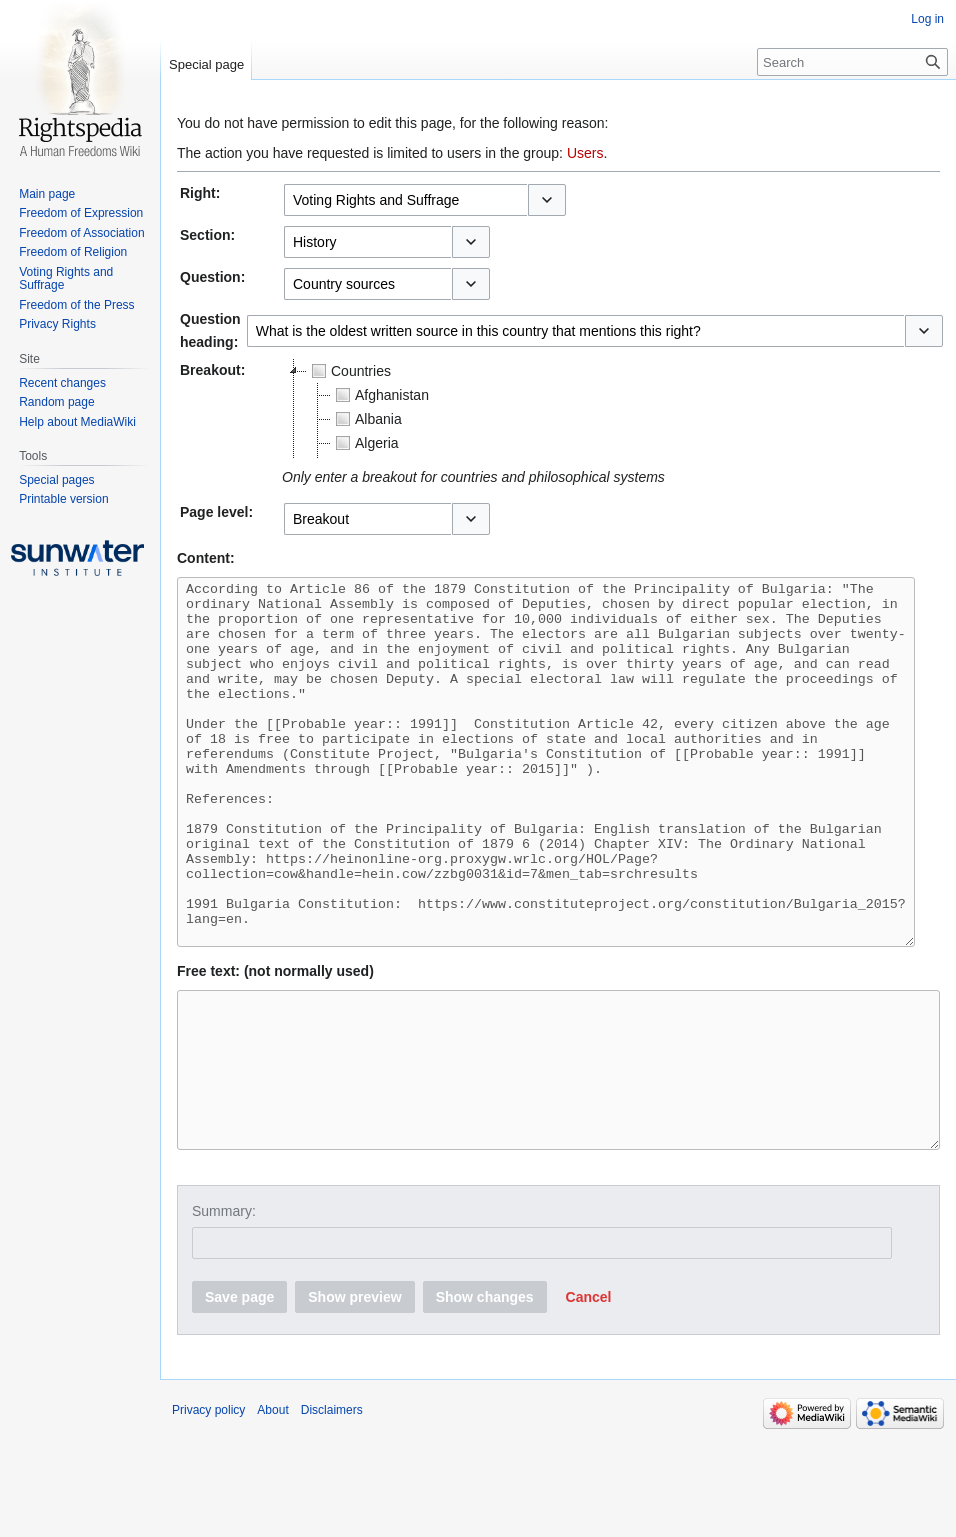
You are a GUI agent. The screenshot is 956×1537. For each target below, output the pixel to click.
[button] (547, 200)
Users (585, 153)
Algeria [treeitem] (365, 443)
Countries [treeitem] (349, 371)
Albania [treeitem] (366, 419)
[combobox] (405, 200)
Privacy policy (208, 1512)
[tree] (532, 409)
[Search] (852, 62)
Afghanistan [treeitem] (380, 395)
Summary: (224, 1313)
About (272, 1512)
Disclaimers (332, 1512)
